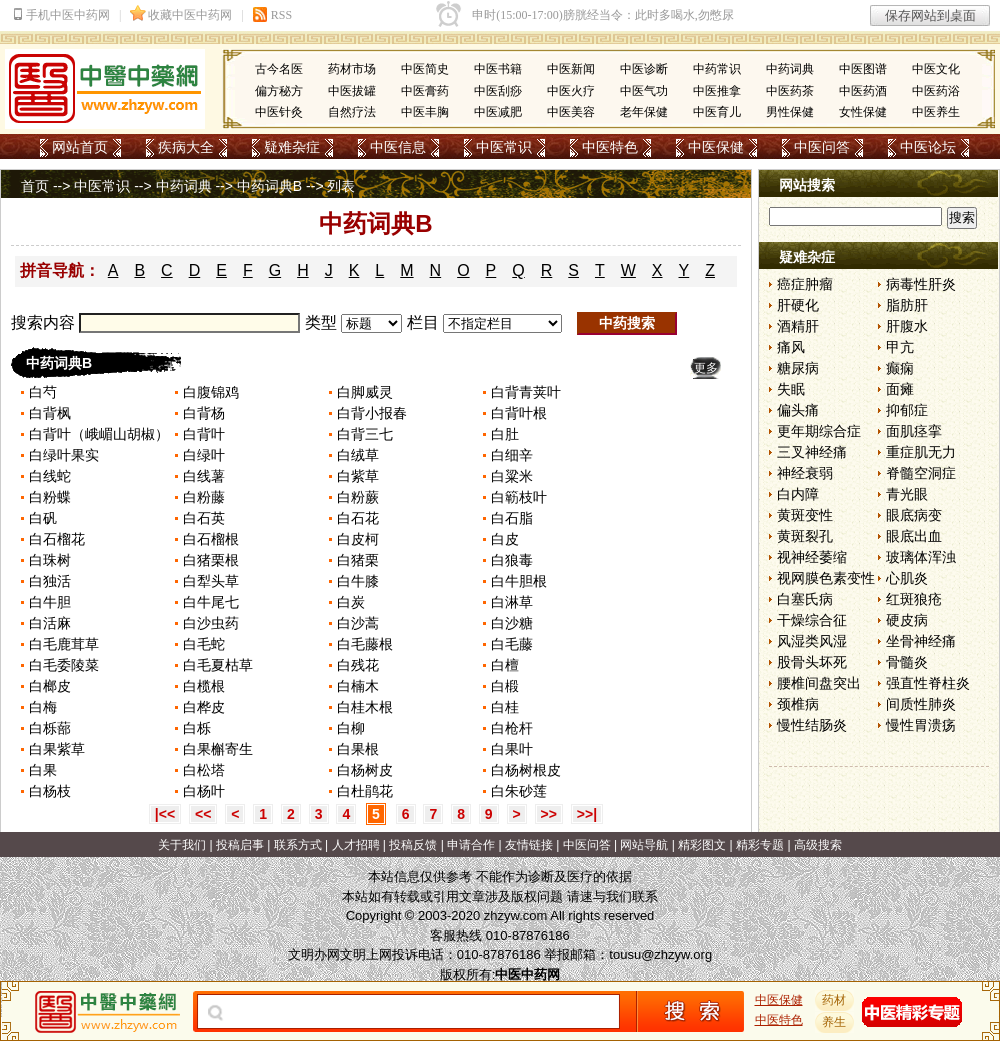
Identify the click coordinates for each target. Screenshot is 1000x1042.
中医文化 (936, 69)
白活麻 (50, 623)
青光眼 (907, 494)
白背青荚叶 (526, 392)
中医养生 (936, 112)
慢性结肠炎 (812, 725)
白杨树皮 (365, 770)
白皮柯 (360, 539)
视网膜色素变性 (826, 578)
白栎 (197, 728)
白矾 (43, 518)
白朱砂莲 (521, 791)
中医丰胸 (425, 112)
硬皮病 (907, 620)
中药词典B (269, 186)
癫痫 (900, 368)
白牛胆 (50, 602)
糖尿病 (798, 368)
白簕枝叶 (519, 497)
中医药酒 (863, 91)
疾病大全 (186, 147)
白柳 (353, 728)
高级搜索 (818, 845)
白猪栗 (360, 560)
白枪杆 (512, 728)
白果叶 (514, 749)
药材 (835, 1000)
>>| (587, 814)
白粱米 (514, 476)
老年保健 (644, 112)
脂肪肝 (907, 305)
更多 (706, 368)
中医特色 (610, 147)
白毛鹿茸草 (66, 644)
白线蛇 (52, 476)
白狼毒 (514, 560)
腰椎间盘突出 (819, 683)
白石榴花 (57, 539)
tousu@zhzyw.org (660, 954)
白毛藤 (514, 644)
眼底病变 (914, 515)
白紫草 (360, 476)
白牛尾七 (213, 602)
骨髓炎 (907, 662)
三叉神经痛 (812, 452)
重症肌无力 (921, 452)
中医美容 (571, 112)
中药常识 (717, 69)
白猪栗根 (213, 560)
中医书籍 (498, 69)
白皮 (507, 539)
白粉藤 (206, 497)
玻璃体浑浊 (921, 557)
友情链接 (529, 845)
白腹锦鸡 (211, 392)
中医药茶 (790, 91)
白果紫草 (59, 749)
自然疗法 (352, 112)
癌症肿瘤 (805, 284)
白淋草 (512, 602)
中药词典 (790, 69)
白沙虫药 (213, 623)
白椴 (505, 686)
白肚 (505, 434)
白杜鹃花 (365, 791)
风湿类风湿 (812, 641)
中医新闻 (571, 69)
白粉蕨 (360, 497)
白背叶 (204, 434)
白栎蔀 (52, 728)
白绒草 (360, 455)
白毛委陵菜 (64, 665)
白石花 (360, 518)
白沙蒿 (358, 623)
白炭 (351, 602)
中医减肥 (498, 112)
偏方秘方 (279, 91)
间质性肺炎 (921, 704)
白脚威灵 (365, 392)
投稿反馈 (413, 845)
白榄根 (204, 686)
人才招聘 (356, 845)
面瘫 (900, 389)
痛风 (791, 347)
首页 (35, 186)
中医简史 (425, 69)
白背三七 (365, 434)
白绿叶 (204, 455)
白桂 (505, 707)
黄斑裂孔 (805, 536)
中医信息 (398, 147)
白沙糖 (512, 623)
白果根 (360, 749)
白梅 (43, 707)
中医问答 (822, 147)
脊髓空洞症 (921, 473)
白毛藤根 (365, 644)
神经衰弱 (805, 473)
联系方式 (298, 845)
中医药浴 (936, 91)
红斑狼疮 (914, 599)
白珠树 (50, 560)
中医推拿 (717, 91)
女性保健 (863, 112)
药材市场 (352, 69)
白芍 (43, 392)
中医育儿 (717, 112)
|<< (165, 814)
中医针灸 (279, 112)
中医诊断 (644, 69)
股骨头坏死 (812, 662)
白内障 (798, 494)
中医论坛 (928, 147)
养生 (835, 1022)
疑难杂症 (292, 147)
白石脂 (512, 518)
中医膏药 (425, 91)
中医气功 (644, 91)
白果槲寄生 (220, 749)
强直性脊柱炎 (928, 683)
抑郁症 (907, 410)
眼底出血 (914, 536)
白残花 (358, 665)
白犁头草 (213, 581)
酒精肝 (798, 326)
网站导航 (644, 845)
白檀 (507, 665)
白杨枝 (52, 791)
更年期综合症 (819, 431)
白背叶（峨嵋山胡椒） (99, 434)
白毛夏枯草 (220, 665)
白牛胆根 (521, 581)
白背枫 (50, 413)
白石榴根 (213, 539)
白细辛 (514, 455)
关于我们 (182, 845)
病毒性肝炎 (921, 284)
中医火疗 (571, 91)
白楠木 (358, 686)
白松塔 (204, 770)
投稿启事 (240, 845)
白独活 (50, 581)
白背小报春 (374, 413)
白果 (43, 770)
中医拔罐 (352, 91)
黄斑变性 (805, 515)
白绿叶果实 (66, 455)
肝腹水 (907, 326)
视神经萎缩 (812, 557)
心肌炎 (907, 578)
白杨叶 (204, 791)
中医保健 (716, 147)
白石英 (204, 518)
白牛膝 (360, 581)
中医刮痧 (498, 91)
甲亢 (900, 347)
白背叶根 (519, 413)
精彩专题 (760, 845)
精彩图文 (702, 845)
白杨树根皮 (528, 770)
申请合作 (471, 845)
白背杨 (206, 413)
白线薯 (204, 476)
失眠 (791, 389)
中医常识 (504, 147)
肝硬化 (798, 305)
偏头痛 (798, 410)
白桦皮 (206, 707)
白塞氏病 (805, 599)
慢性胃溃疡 (921, 725)
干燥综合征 (812, 620)
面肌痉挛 (914, 431)
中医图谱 (863, 69)
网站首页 (80, 147)
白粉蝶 (50, 497)
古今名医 (279, 69)
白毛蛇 (206, 644)
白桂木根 (367, 707)
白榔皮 (52, 686)
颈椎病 (798, 704)
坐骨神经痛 (921, 641)
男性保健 (790, 112)
